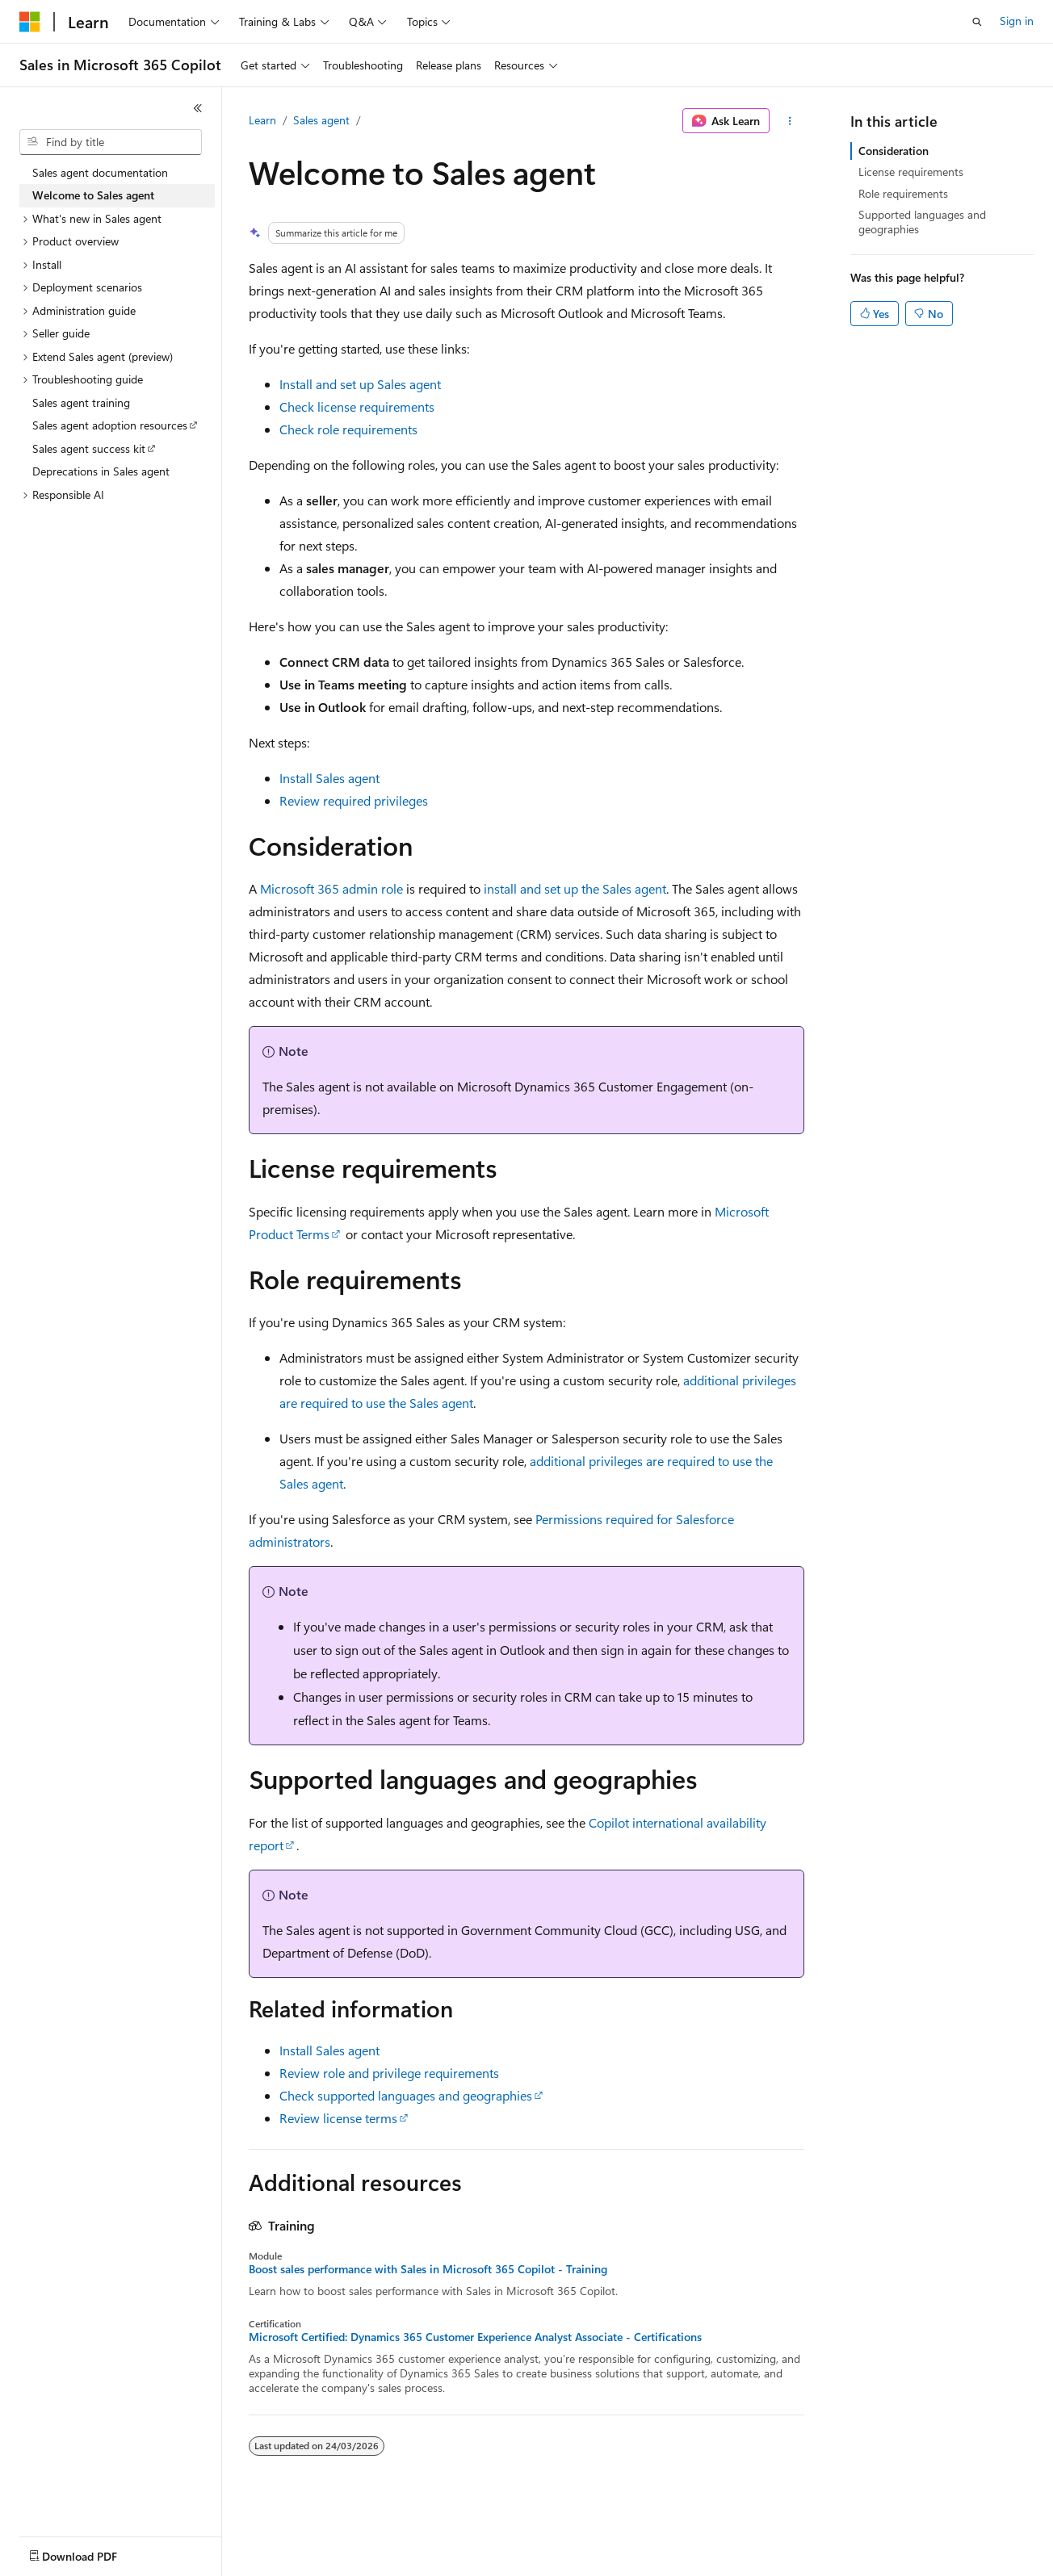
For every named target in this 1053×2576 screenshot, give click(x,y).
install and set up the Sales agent (575, 888)
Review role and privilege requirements (389, 2072)
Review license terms (338, 2117)
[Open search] (977, 21)
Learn (262, 120)
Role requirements (903, 193)
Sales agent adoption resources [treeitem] (109, 425)
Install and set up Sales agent (360, 383)
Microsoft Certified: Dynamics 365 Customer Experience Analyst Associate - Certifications (475, 2337)
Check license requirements (356, 406)
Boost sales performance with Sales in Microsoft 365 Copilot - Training (428, 2269)
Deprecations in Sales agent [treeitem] (101, 471)
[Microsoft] (29, 21)
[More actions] (790, 121)
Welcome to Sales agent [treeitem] (93, 195)
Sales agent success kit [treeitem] (88, 448)
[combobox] (110, 142)
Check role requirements (348, 429)
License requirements (910, 171)
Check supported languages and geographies (405, 2095)
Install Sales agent (329, 777)
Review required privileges (353, 800)
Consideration (893, 150)
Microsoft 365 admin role (331, 888)
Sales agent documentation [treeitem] (100, 172)
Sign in (1017, 20)
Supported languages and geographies (922, 222)
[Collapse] (198, 108)
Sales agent (321, 120)
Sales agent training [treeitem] (81, 402)
